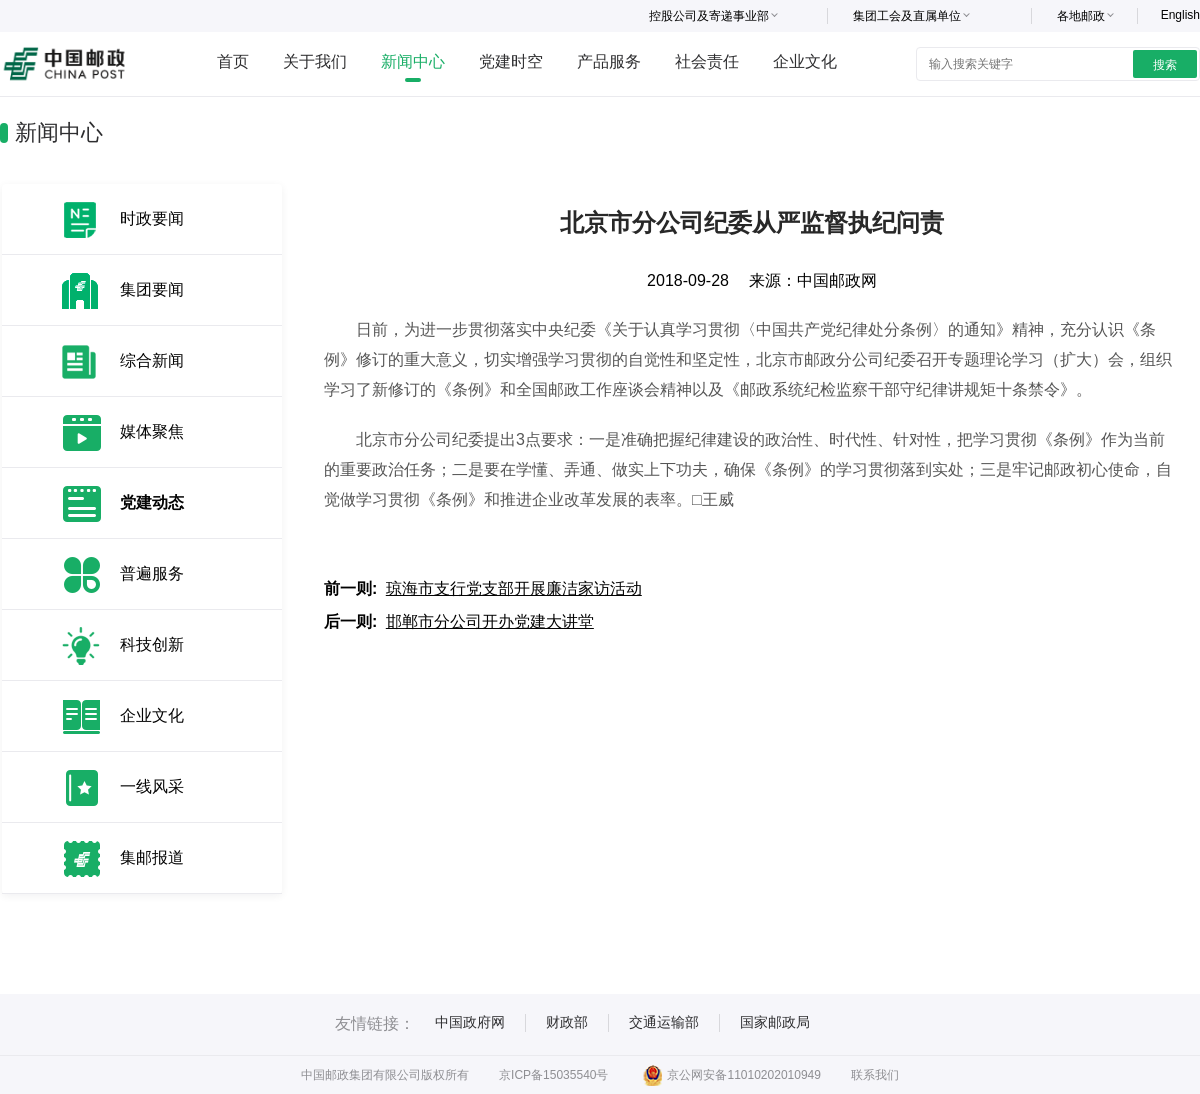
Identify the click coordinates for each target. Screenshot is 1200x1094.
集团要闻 (152, 289)
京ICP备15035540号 (553, 1075)
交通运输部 (664, 1022)
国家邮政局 (775, 1022)
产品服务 (609, 61)
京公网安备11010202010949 (731, 1075)
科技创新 (152, 644)
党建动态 (152, 502)
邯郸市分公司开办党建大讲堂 (490, 621)
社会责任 (707, 61)
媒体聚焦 (152, 431)
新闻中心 (413, 61)
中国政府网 (470, 1022)
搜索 (1165, 65)
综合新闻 (152, 360)
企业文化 (805, 61)
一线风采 (152, 786)
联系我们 (875, 1075)
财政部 (567, 1022)
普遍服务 (152, 573)
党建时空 (511, 61)
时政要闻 (152, 218)
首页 (233, 61)
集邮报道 (152, 857)
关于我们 (315, 61)
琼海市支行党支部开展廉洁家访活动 (514, 588)
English (1180, 15)
